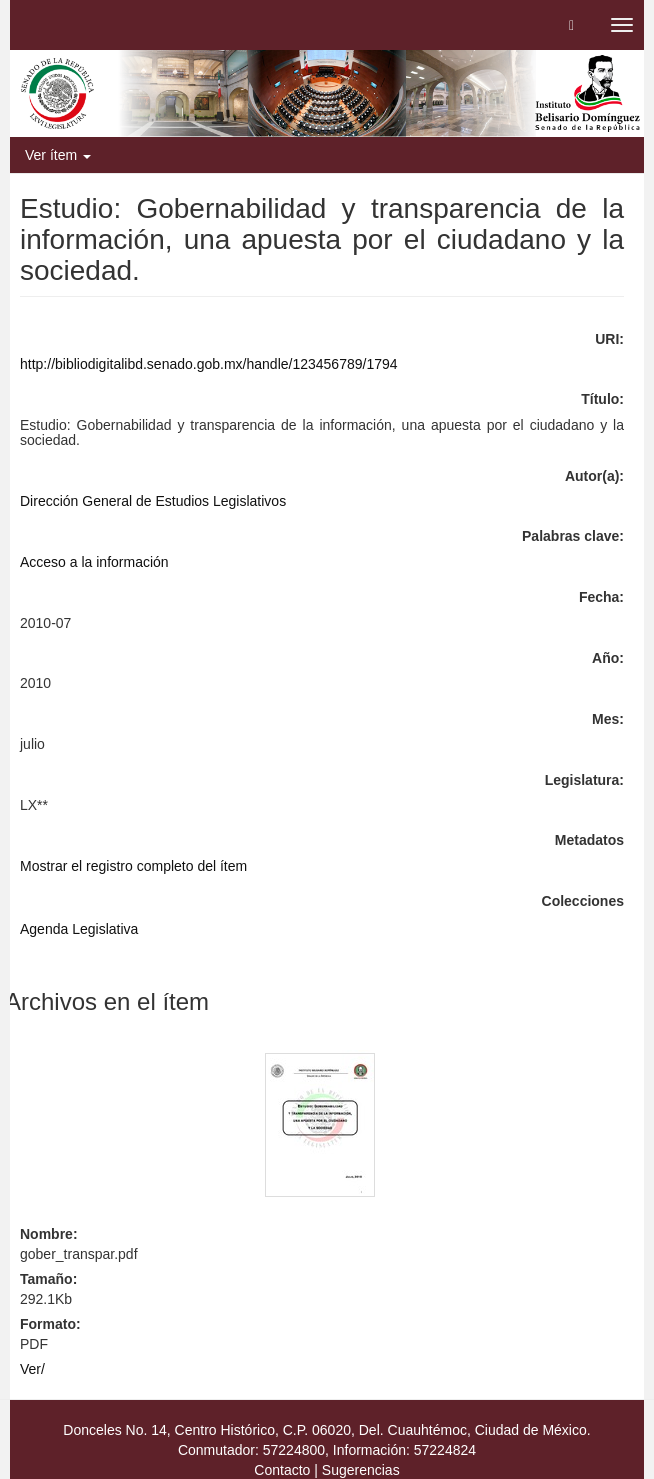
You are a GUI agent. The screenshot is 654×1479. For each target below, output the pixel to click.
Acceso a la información (94, 562)
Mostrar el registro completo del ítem (133, 866)
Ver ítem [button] (58, 155)
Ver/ (32, 1369)
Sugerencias (361, 1470)
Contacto (282, 1470)
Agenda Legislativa (79, 929)
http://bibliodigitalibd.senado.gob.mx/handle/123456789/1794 (209, 364)
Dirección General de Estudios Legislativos (153, 501)
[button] (571, 25)
